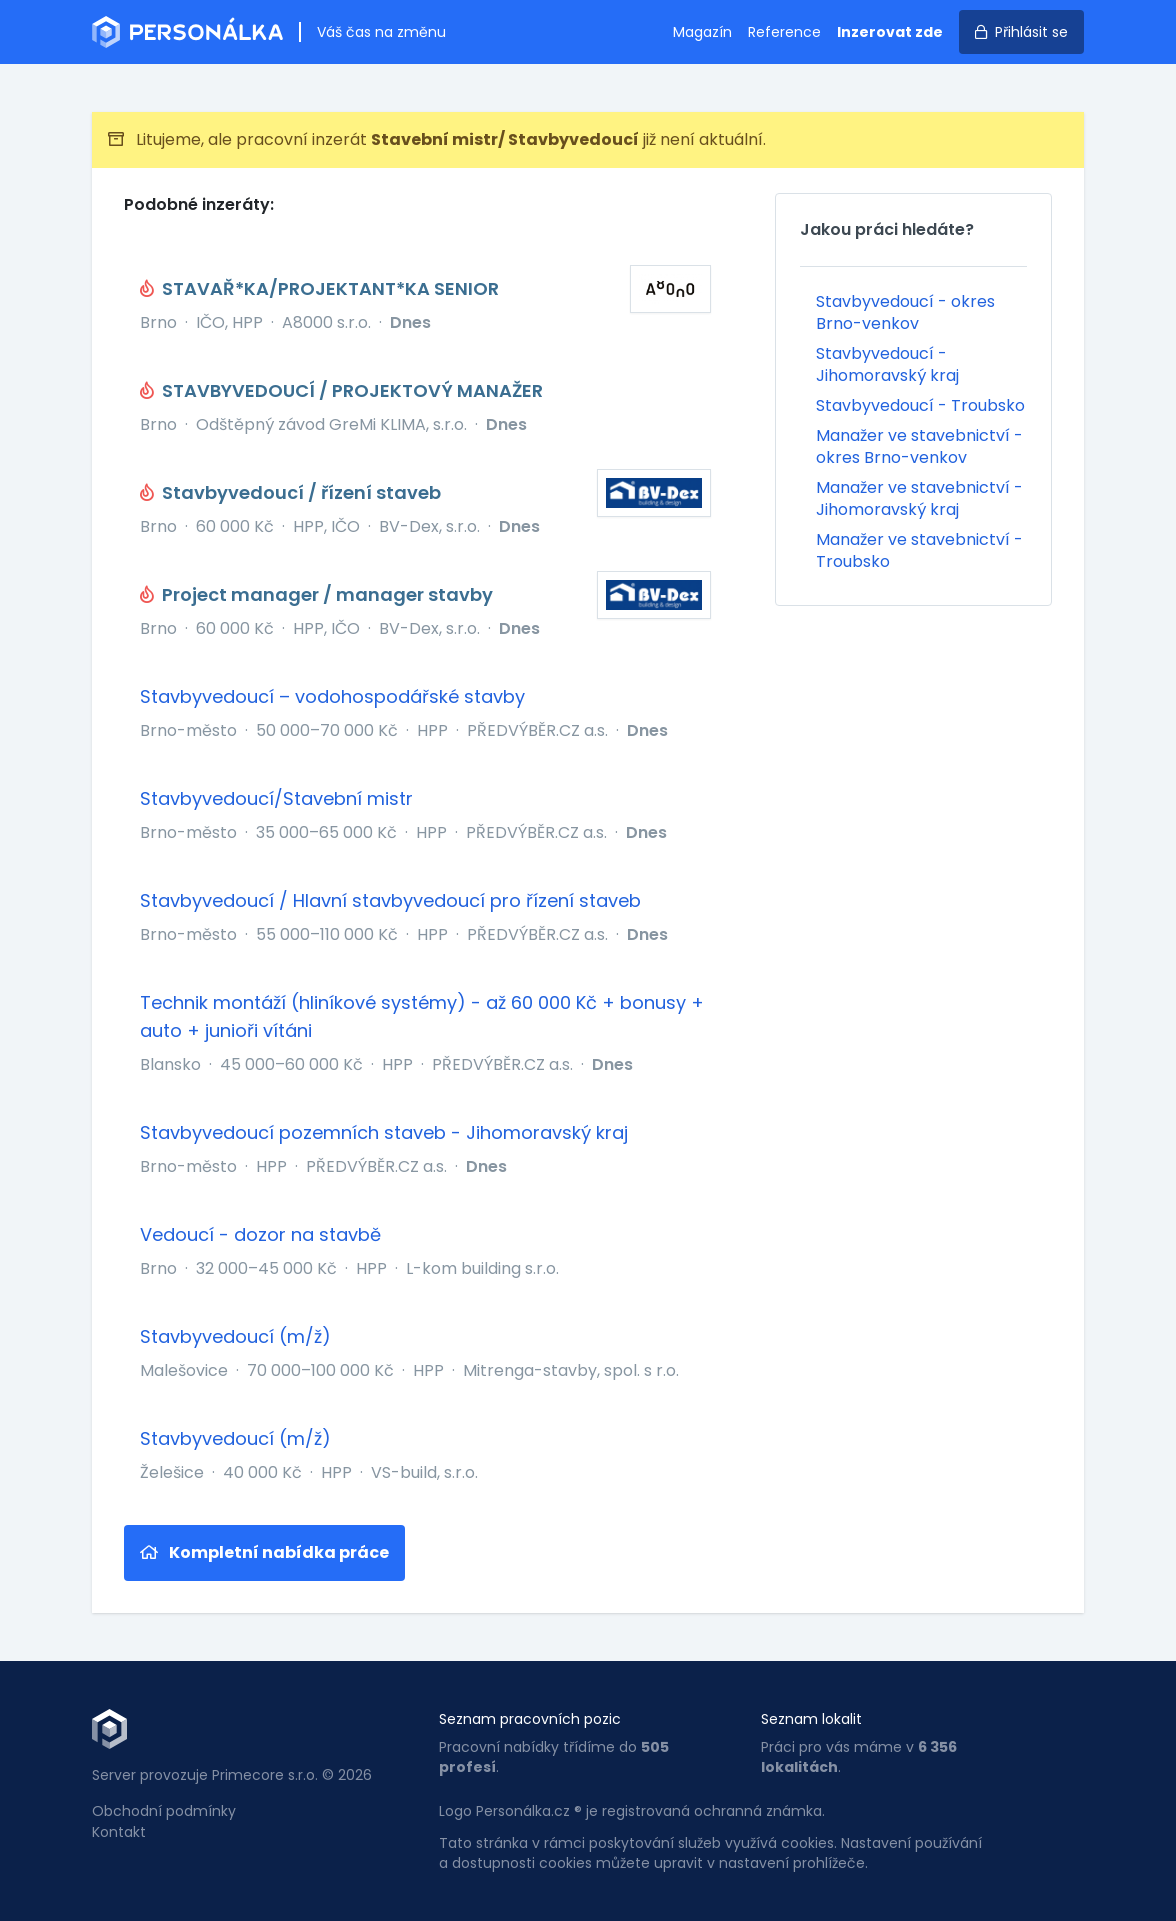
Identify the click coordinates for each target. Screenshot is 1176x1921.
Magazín (702, 32)
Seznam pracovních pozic (530, 1719)
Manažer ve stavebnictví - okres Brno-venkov (919, 446)
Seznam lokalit (811, 1719)
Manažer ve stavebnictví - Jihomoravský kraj (919, 498)
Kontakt (119, 1832)
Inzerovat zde (890, 32)
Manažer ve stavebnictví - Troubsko (919, 550)
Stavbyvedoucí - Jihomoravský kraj (887, 364)
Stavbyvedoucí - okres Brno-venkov (905, 312)
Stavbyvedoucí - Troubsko (920, 405)
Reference (784, 32)
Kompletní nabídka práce (264, 1552)
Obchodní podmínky (164, 1811)
